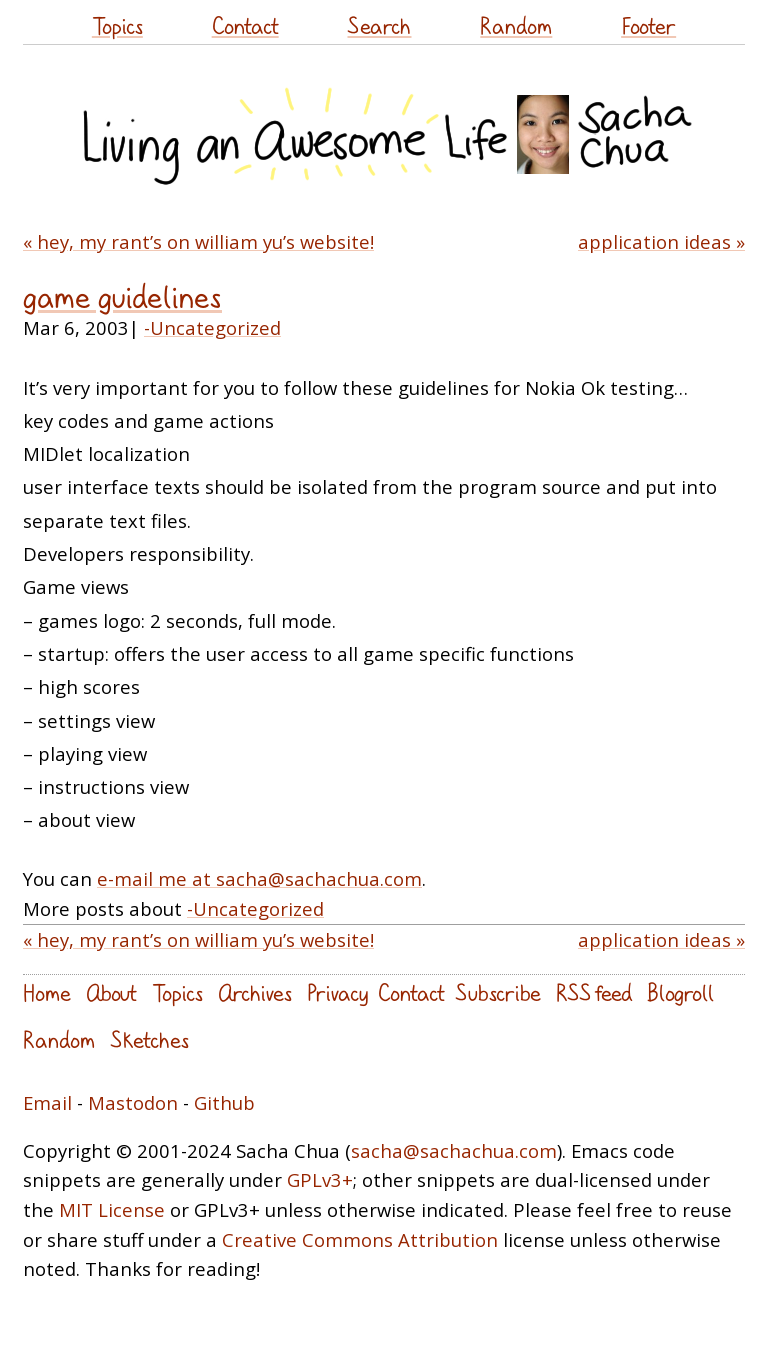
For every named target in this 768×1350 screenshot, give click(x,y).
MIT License (112, 1209)
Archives (255, 992)
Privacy (337, 992)
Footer (648, 25)
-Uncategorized (212, 327)
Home (47, 992)
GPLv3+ (320, 1179)
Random (516, 25)
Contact (245, 25)
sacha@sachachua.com (454, 1150)
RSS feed (594, 992)
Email (47, 1102)
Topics (117, 25)
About (111, 992)
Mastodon (133, 1102)
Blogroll (680, 992)
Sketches (149, 1039)
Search (379, 25)
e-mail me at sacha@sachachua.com (259, 878)
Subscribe (498, 992)
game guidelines (122, 296)
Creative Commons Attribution (360, 1239)
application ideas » (661, 241)
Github (224, 1102)
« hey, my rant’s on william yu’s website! (198, 241)
